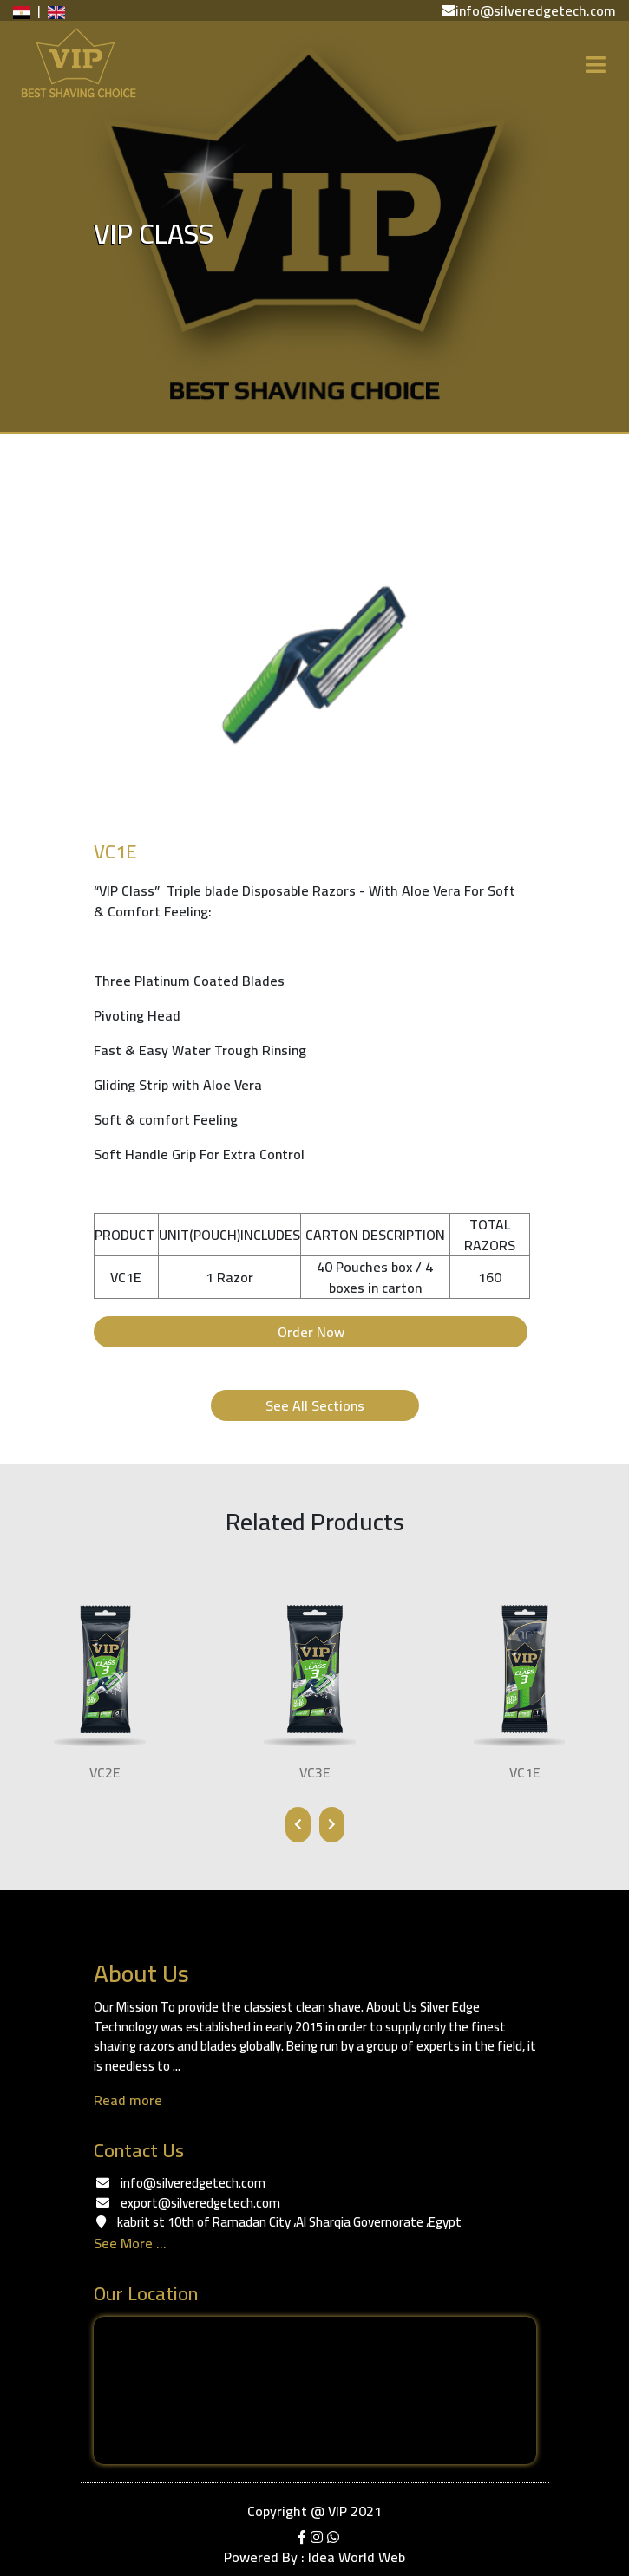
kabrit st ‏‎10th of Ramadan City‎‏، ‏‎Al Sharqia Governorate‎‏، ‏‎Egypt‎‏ (289, 2221)
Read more (128, 2100)
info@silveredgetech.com (193, 2182)
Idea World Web (356, 2557)
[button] (135, 665)
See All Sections (314, 1405)
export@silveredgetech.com (200, 2202)
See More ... (130, 2243)
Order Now (310, 1332)
